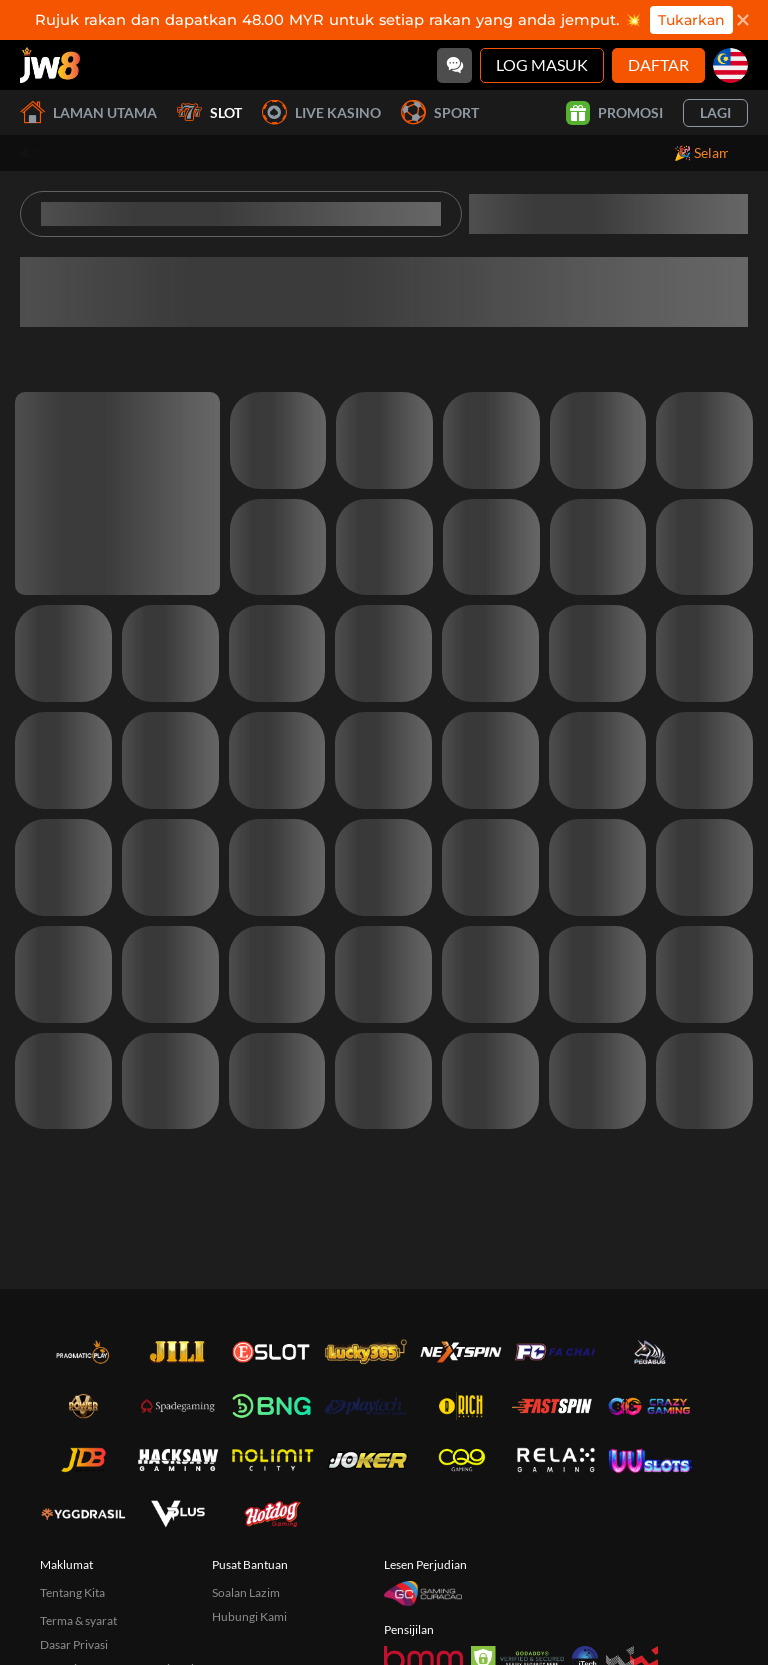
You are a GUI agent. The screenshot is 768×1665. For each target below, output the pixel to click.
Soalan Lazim (246, 1592)
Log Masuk (542, 64)
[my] (730, 65)
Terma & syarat (78, 1620)
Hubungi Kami (249, 1616)
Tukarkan (691, 20)
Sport (440, 112)
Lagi (715, 112)
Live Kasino (321, 112)
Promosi (614, 113)
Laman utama (88, 112)
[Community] (454, 65)
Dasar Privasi (74, 1644)
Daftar (658, 64)
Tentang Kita (72, 1592)
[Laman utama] (50, 65)
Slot (209, 112)
